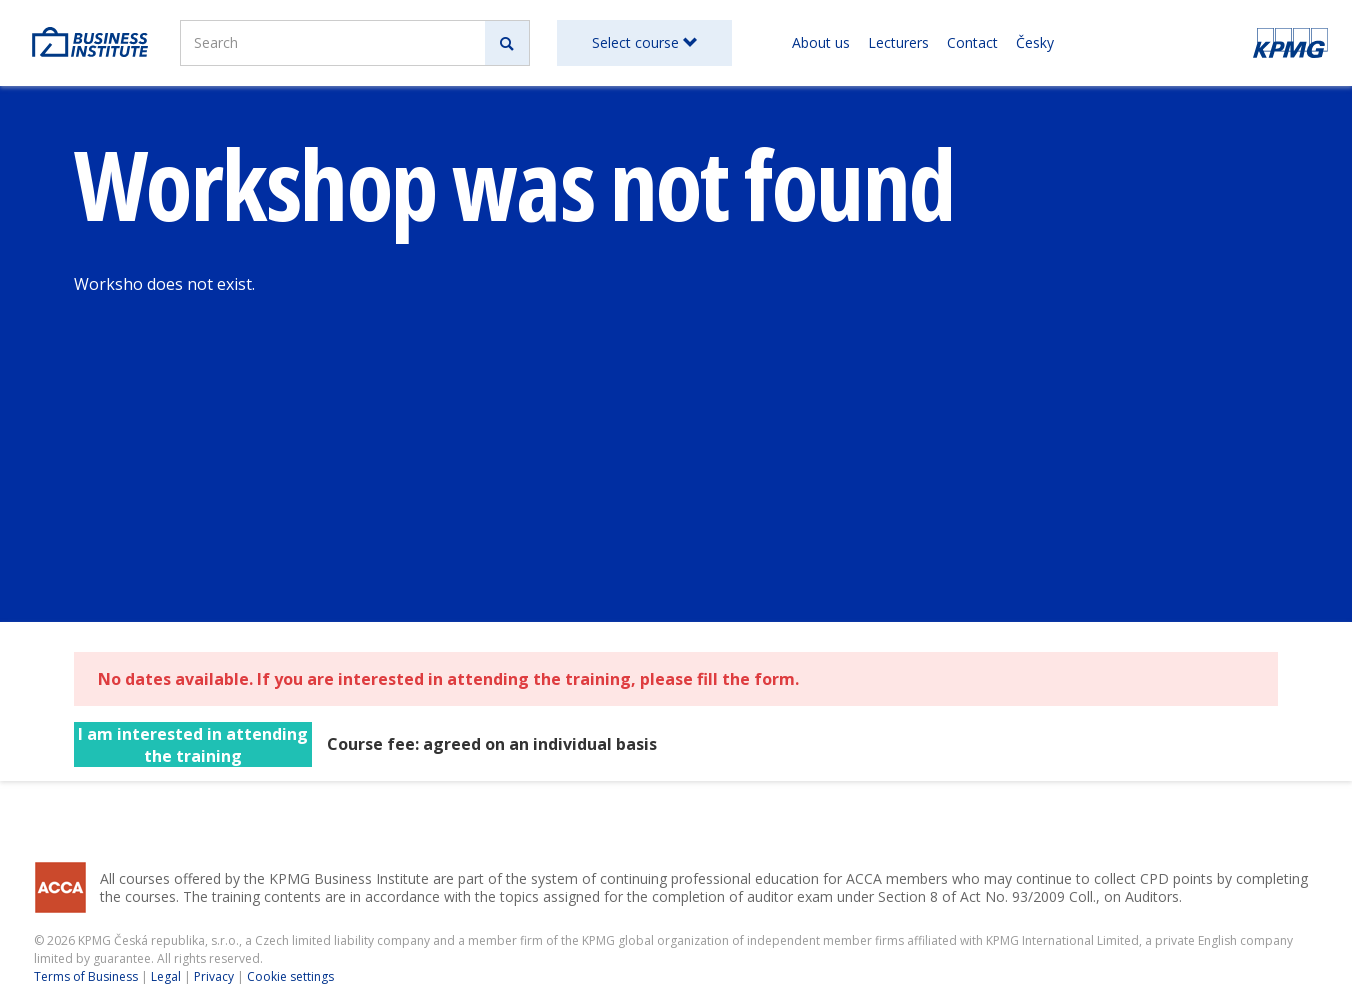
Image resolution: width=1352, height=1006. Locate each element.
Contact (972, 42)
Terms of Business (86, 976)
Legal (166, 976)
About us (821, 42)
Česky (1035, 42)
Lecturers (898, 42)
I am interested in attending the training (193, 745)
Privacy (214, 976)
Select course (644, 42)
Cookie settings (290, 976)
